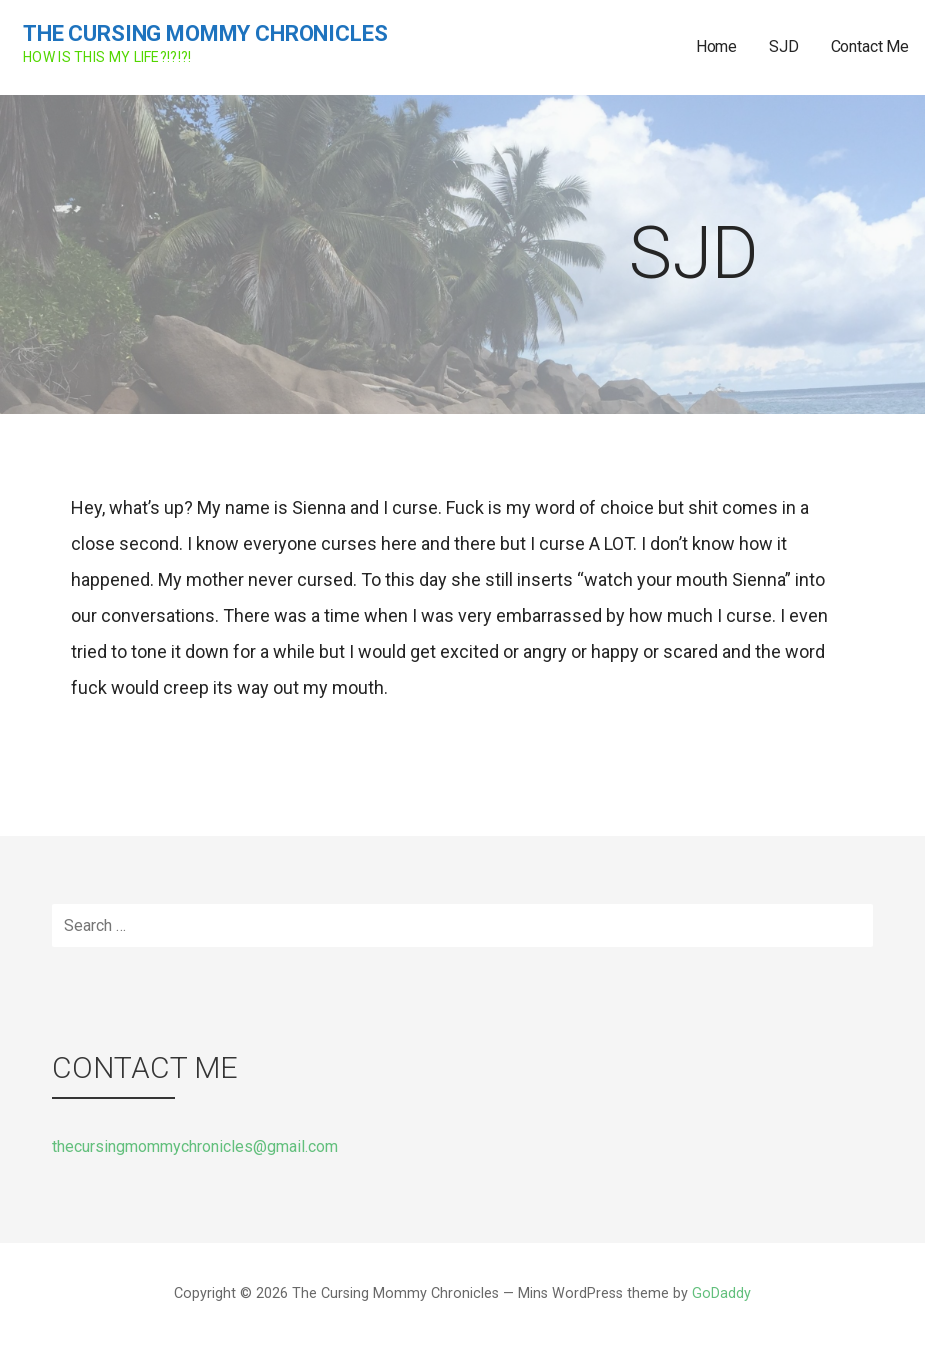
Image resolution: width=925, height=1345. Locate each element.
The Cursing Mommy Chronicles (205, 33)
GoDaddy (721, 1293)
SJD (784, 46)
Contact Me (870, 46)
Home (716, 46)
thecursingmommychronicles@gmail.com (195, 1146)
